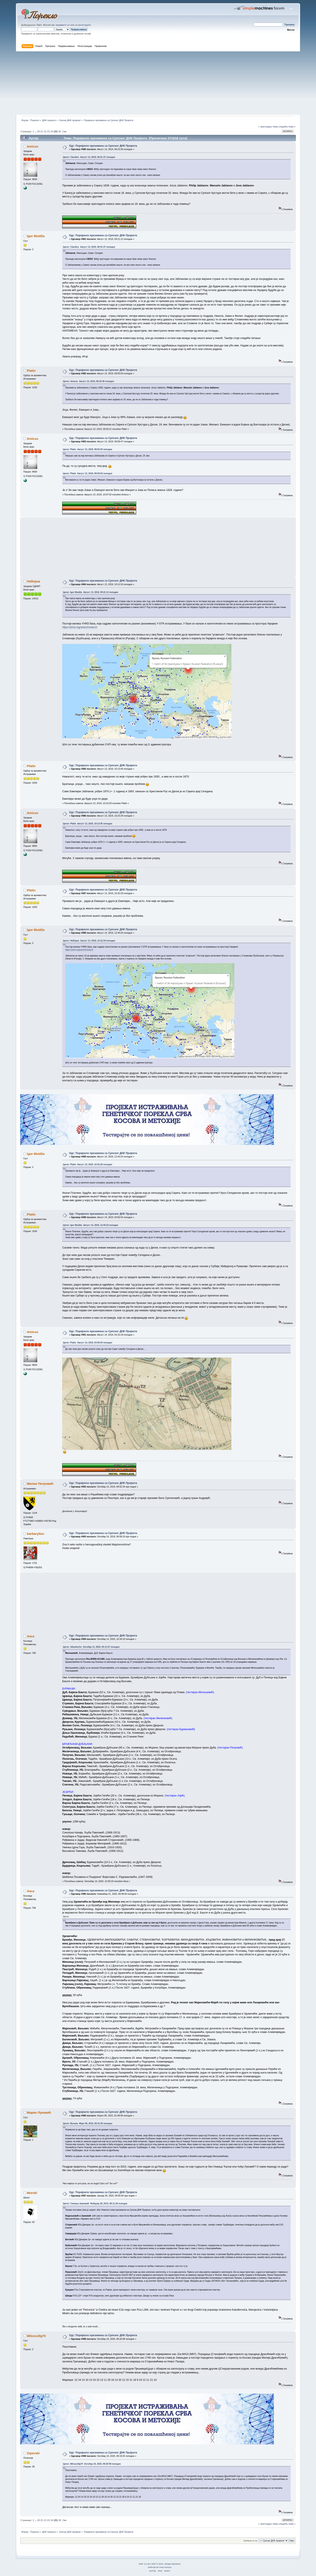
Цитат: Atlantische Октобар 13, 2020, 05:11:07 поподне (91, 1647)
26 (59, 131)
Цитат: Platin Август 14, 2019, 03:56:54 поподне (87, 1342)
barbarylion (35, 1533)
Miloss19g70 (36, 2336)
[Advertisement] (158, 83)
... (35, 131)
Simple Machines (172, 2564)
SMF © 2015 (157, 2564)
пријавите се (63, 25)
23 (48, 131)
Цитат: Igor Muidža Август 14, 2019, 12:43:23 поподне (90, 1225)
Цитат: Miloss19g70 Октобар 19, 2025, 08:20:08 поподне (92, 2464)
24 (51, 131)
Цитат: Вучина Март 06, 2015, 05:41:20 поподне (87, 2123)
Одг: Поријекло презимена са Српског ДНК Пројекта (103, 145)
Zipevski (33, 2453)
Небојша (33, 581)
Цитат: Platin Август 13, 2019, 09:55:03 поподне (87, 449)
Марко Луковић (39, 2112)
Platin (31, 370)
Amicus (32, 146)
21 (41, 131)
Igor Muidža (35, 236)
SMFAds (152, 2567)
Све (64, 131)
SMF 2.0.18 (144, 2564)
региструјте (84, 25)
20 (38, 131)
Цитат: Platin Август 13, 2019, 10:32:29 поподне (87, 1164)
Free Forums (165, 2567)
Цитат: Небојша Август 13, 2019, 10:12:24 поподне (89, 941)
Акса (30, 1636)
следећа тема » (286, 126)
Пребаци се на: (250, 2540)
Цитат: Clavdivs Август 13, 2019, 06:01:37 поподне (89, 157)
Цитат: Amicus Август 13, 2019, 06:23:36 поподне (88, 381)
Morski (32, 2193)
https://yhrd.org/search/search (79, 627)
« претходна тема (268, 126)
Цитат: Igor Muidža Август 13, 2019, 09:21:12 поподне (90, 592)
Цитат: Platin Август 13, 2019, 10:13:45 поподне (87, 823)
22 (45, 131)
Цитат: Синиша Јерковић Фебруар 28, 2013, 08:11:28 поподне (95, 2203)
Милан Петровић (40, 1483)
